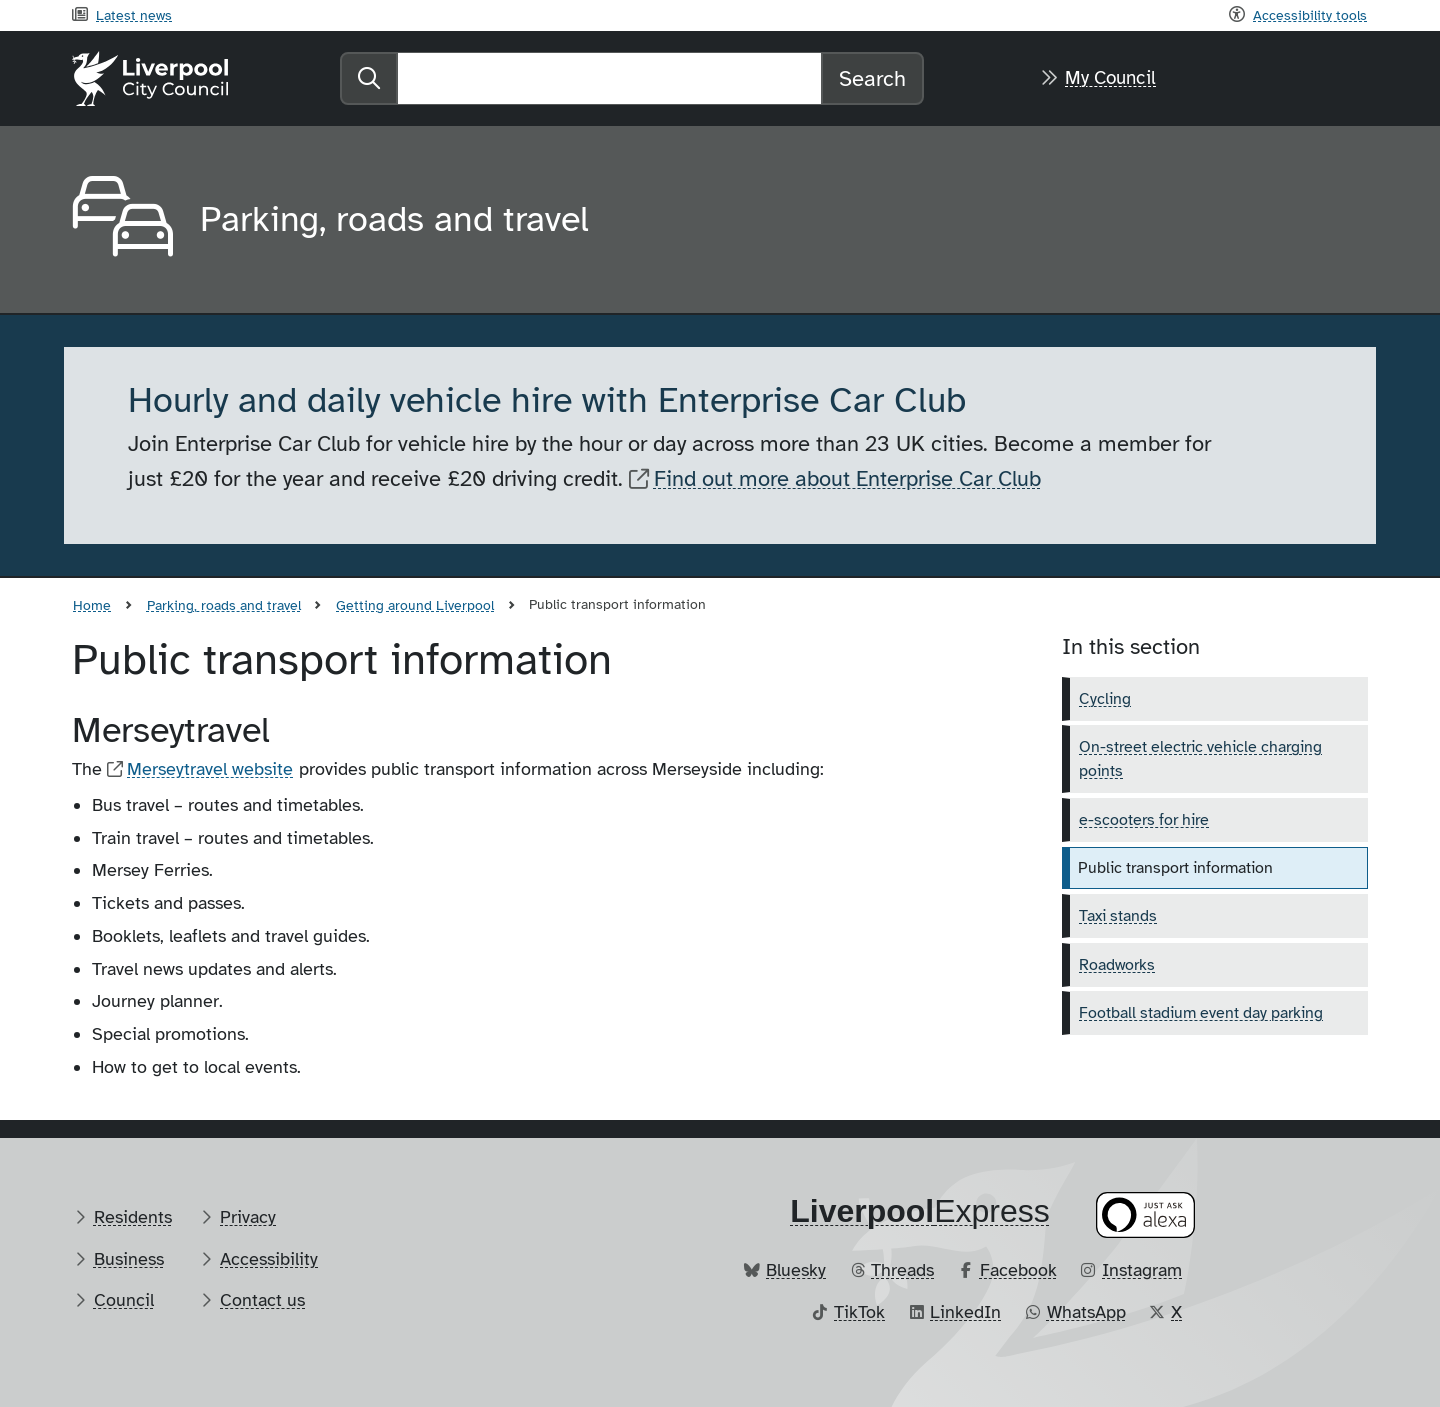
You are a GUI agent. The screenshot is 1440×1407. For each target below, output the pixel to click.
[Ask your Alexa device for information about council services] (1146, 1214)
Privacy (248, 1217)
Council (124, 1300)
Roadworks (1117, 965)
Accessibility (269, 1259)
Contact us (262, 1300)
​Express (920, 1211)
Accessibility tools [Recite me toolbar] (1310, 15)
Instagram (1142, 1270)
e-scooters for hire (1144, 820)
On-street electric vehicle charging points (1200, 759)
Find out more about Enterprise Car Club (847, 478)
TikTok (859, 1312)
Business (129, 1259)
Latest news (134, 15)
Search (872, 78)
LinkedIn (965, 1312)
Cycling (1105, 699)
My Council (1110, 78)
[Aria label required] (120, 220)
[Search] (609, 78)
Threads (902, 1270)
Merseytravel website (210, 769)
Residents (133, 1217)
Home (92, 605)
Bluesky (796, 1270)
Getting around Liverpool (415, 605)
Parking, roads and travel (224, 605)
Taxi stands (1118, 916)
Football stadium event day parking (1201, 1013)
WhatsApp (1086, 1312)
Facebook (1018, 1270)
